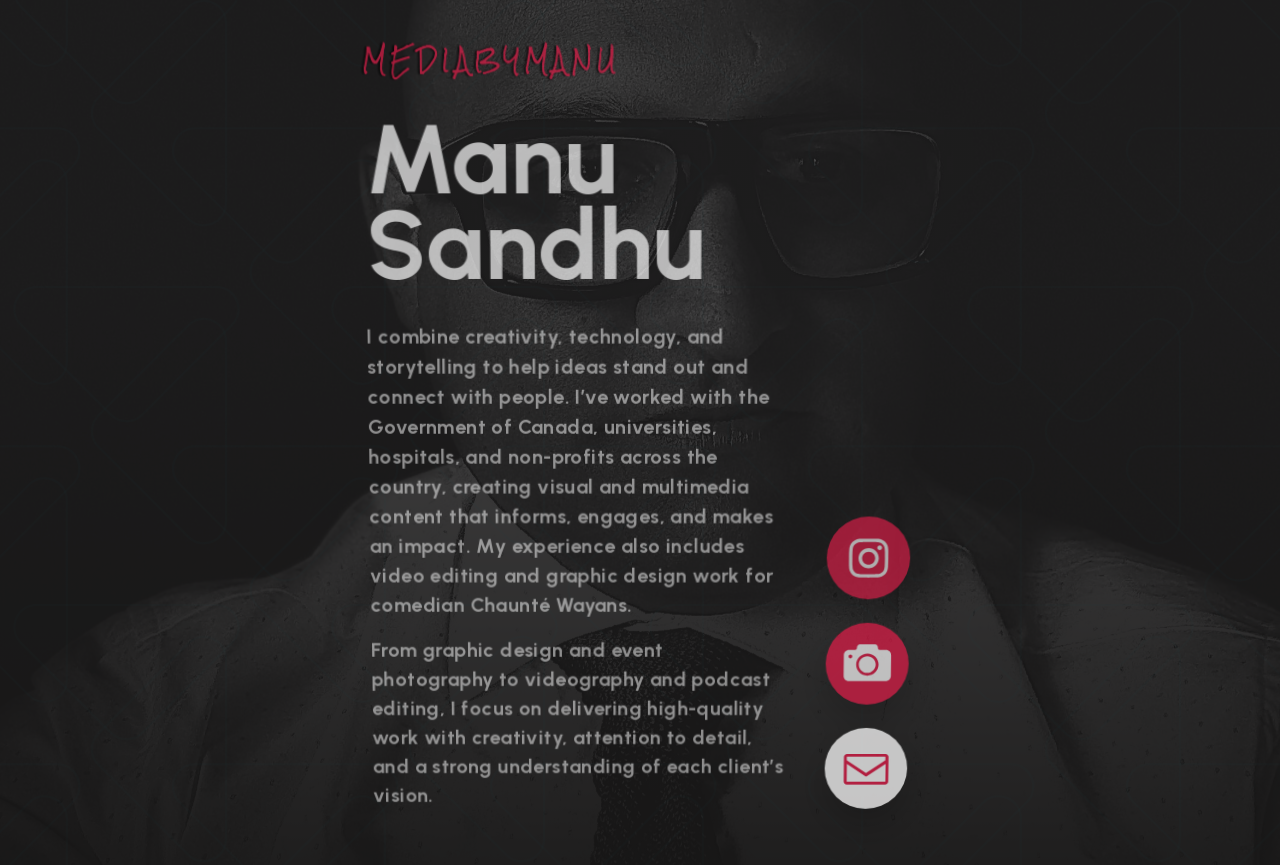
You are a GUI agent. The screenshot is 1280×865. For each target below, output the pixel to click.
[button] (867, 557)
